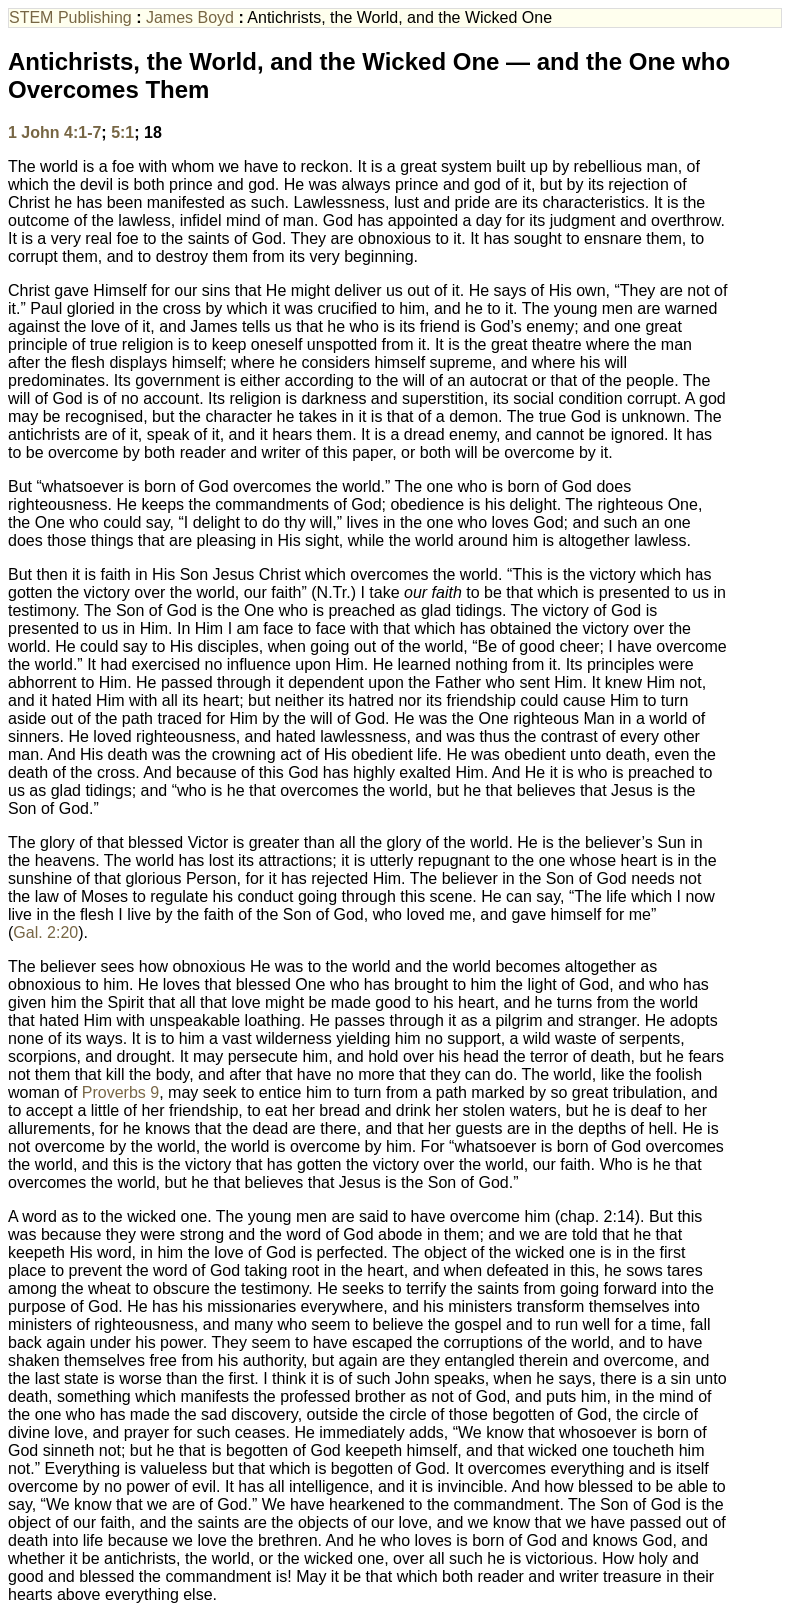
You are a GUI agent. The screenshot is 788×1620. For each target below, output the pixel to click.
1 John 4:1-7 (54, 132)
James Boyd (190, 17)
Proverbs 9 (120, 1092)
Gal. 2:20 (45, 932)
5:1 (122, 132)
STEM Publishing (70, 17)
